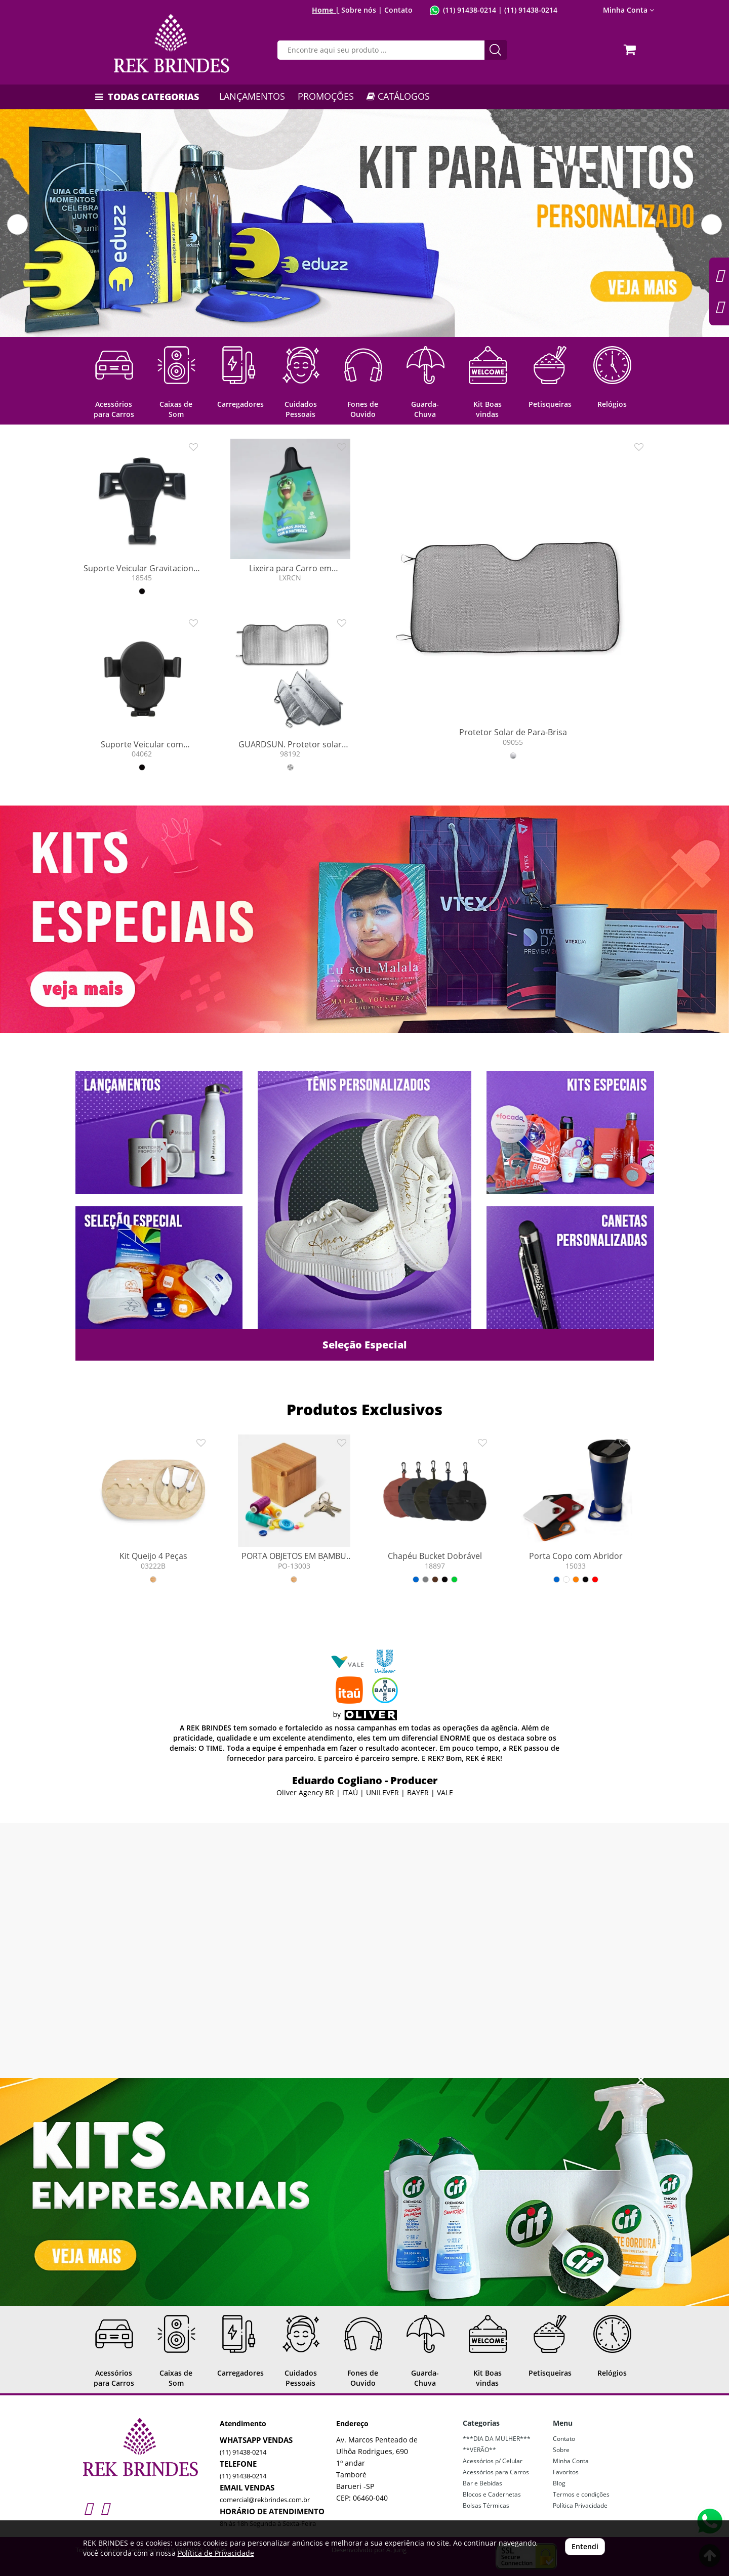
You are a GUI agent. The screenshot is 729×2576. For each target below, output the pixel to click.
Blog (559, 2483)
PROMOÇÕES (326, 96)
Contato (398, 10)
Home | (325, 10)
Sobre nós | (361, 10)
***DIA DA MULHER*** (497, 2438)
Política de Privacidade (216, 2553)
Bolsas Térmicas (486, 2505)
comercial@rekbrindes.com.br (265, 2499)
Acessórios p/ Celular (492, 2461)
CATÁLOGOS (398, 96)
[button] (17, 224)
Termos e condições (581, 2494)
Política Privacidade (580, 2505)
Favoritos (566, 2472)
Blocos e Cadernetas (492, 2494)
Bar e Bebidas (482, 2483)
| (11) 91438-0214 (526, 10)
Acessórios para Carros (496, 2472)
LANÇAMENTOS (252, 96)
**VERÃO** (479, 2449)
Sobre (561, 2449)
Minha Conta (628, 10)
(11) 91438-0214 (469, 10)
